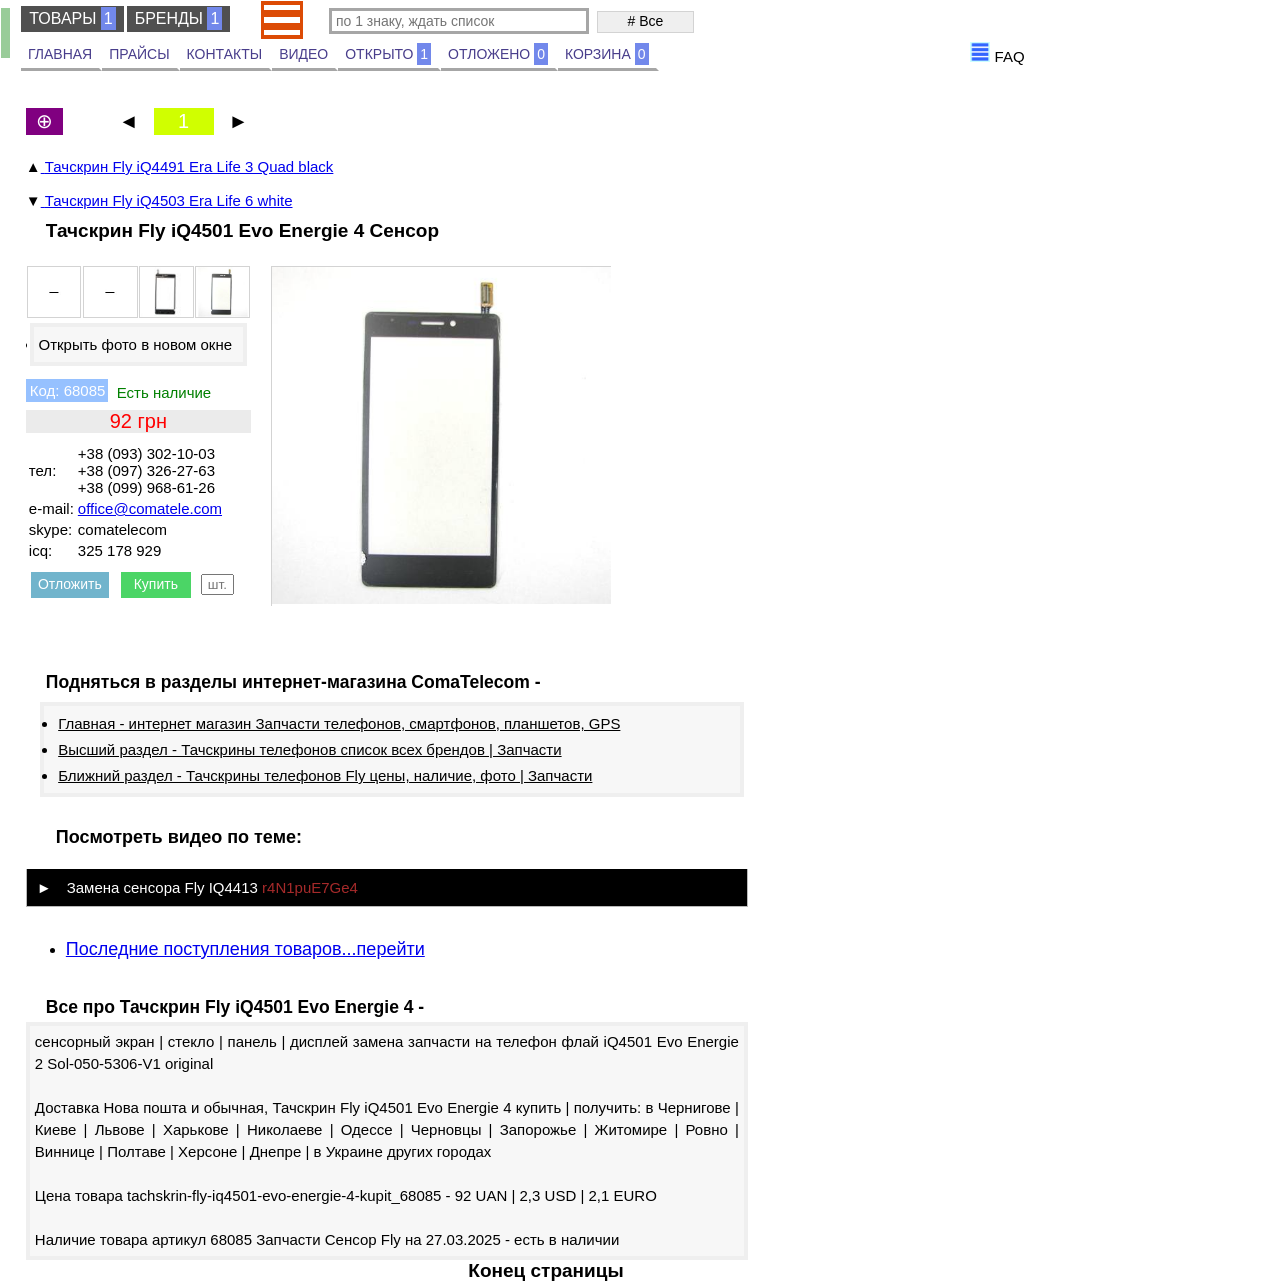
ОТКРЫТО (388, 54)
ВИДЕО (303, 54)
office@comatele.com (150, 508)
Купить (156, 584)
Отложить (70, 584)
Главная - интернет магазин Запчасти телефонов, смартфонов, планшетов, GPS (339, 723)
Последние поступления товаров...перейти (245, 949)
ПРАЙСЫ (139, 54)
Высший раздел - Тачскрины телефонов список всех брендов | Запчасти (309, 749)
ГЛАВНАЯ (60, 54)
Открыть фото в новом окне (135, 344)
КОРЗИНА (607, 54)
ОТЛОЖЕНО (498, 54)
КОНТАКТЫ (225, 54)
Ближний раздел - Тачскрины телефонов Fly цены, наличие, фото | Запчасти (325, 775)
